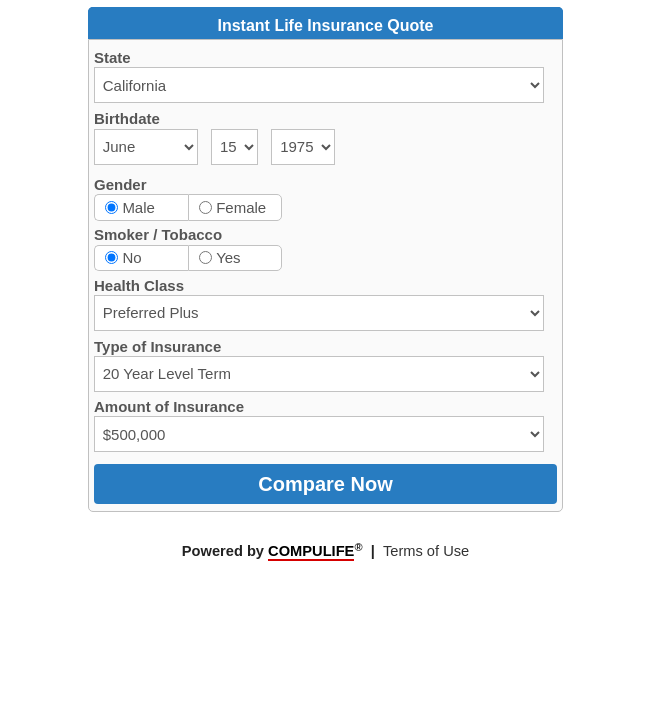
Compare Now (325, 484)
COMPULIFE (311, 551)
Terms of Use (426, 551)
